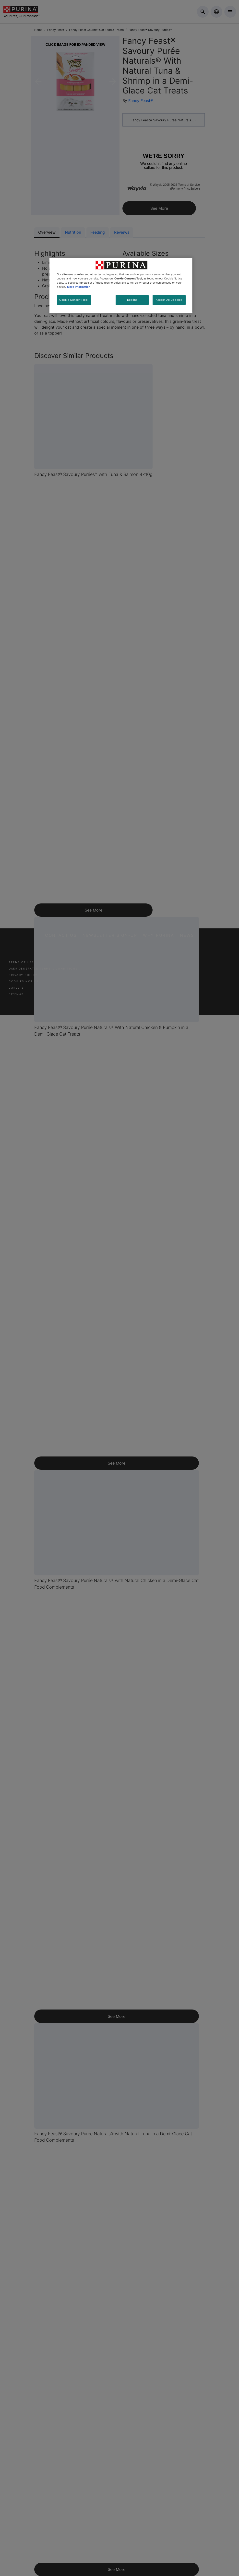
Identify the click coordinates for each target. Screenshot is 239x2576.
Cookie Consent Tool (74, 299)
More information (78, 287)
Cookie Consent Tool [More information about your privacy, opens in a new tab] (128, 278)
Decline (132, 299)
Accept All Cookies (169, 299)
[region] (121, 285)
